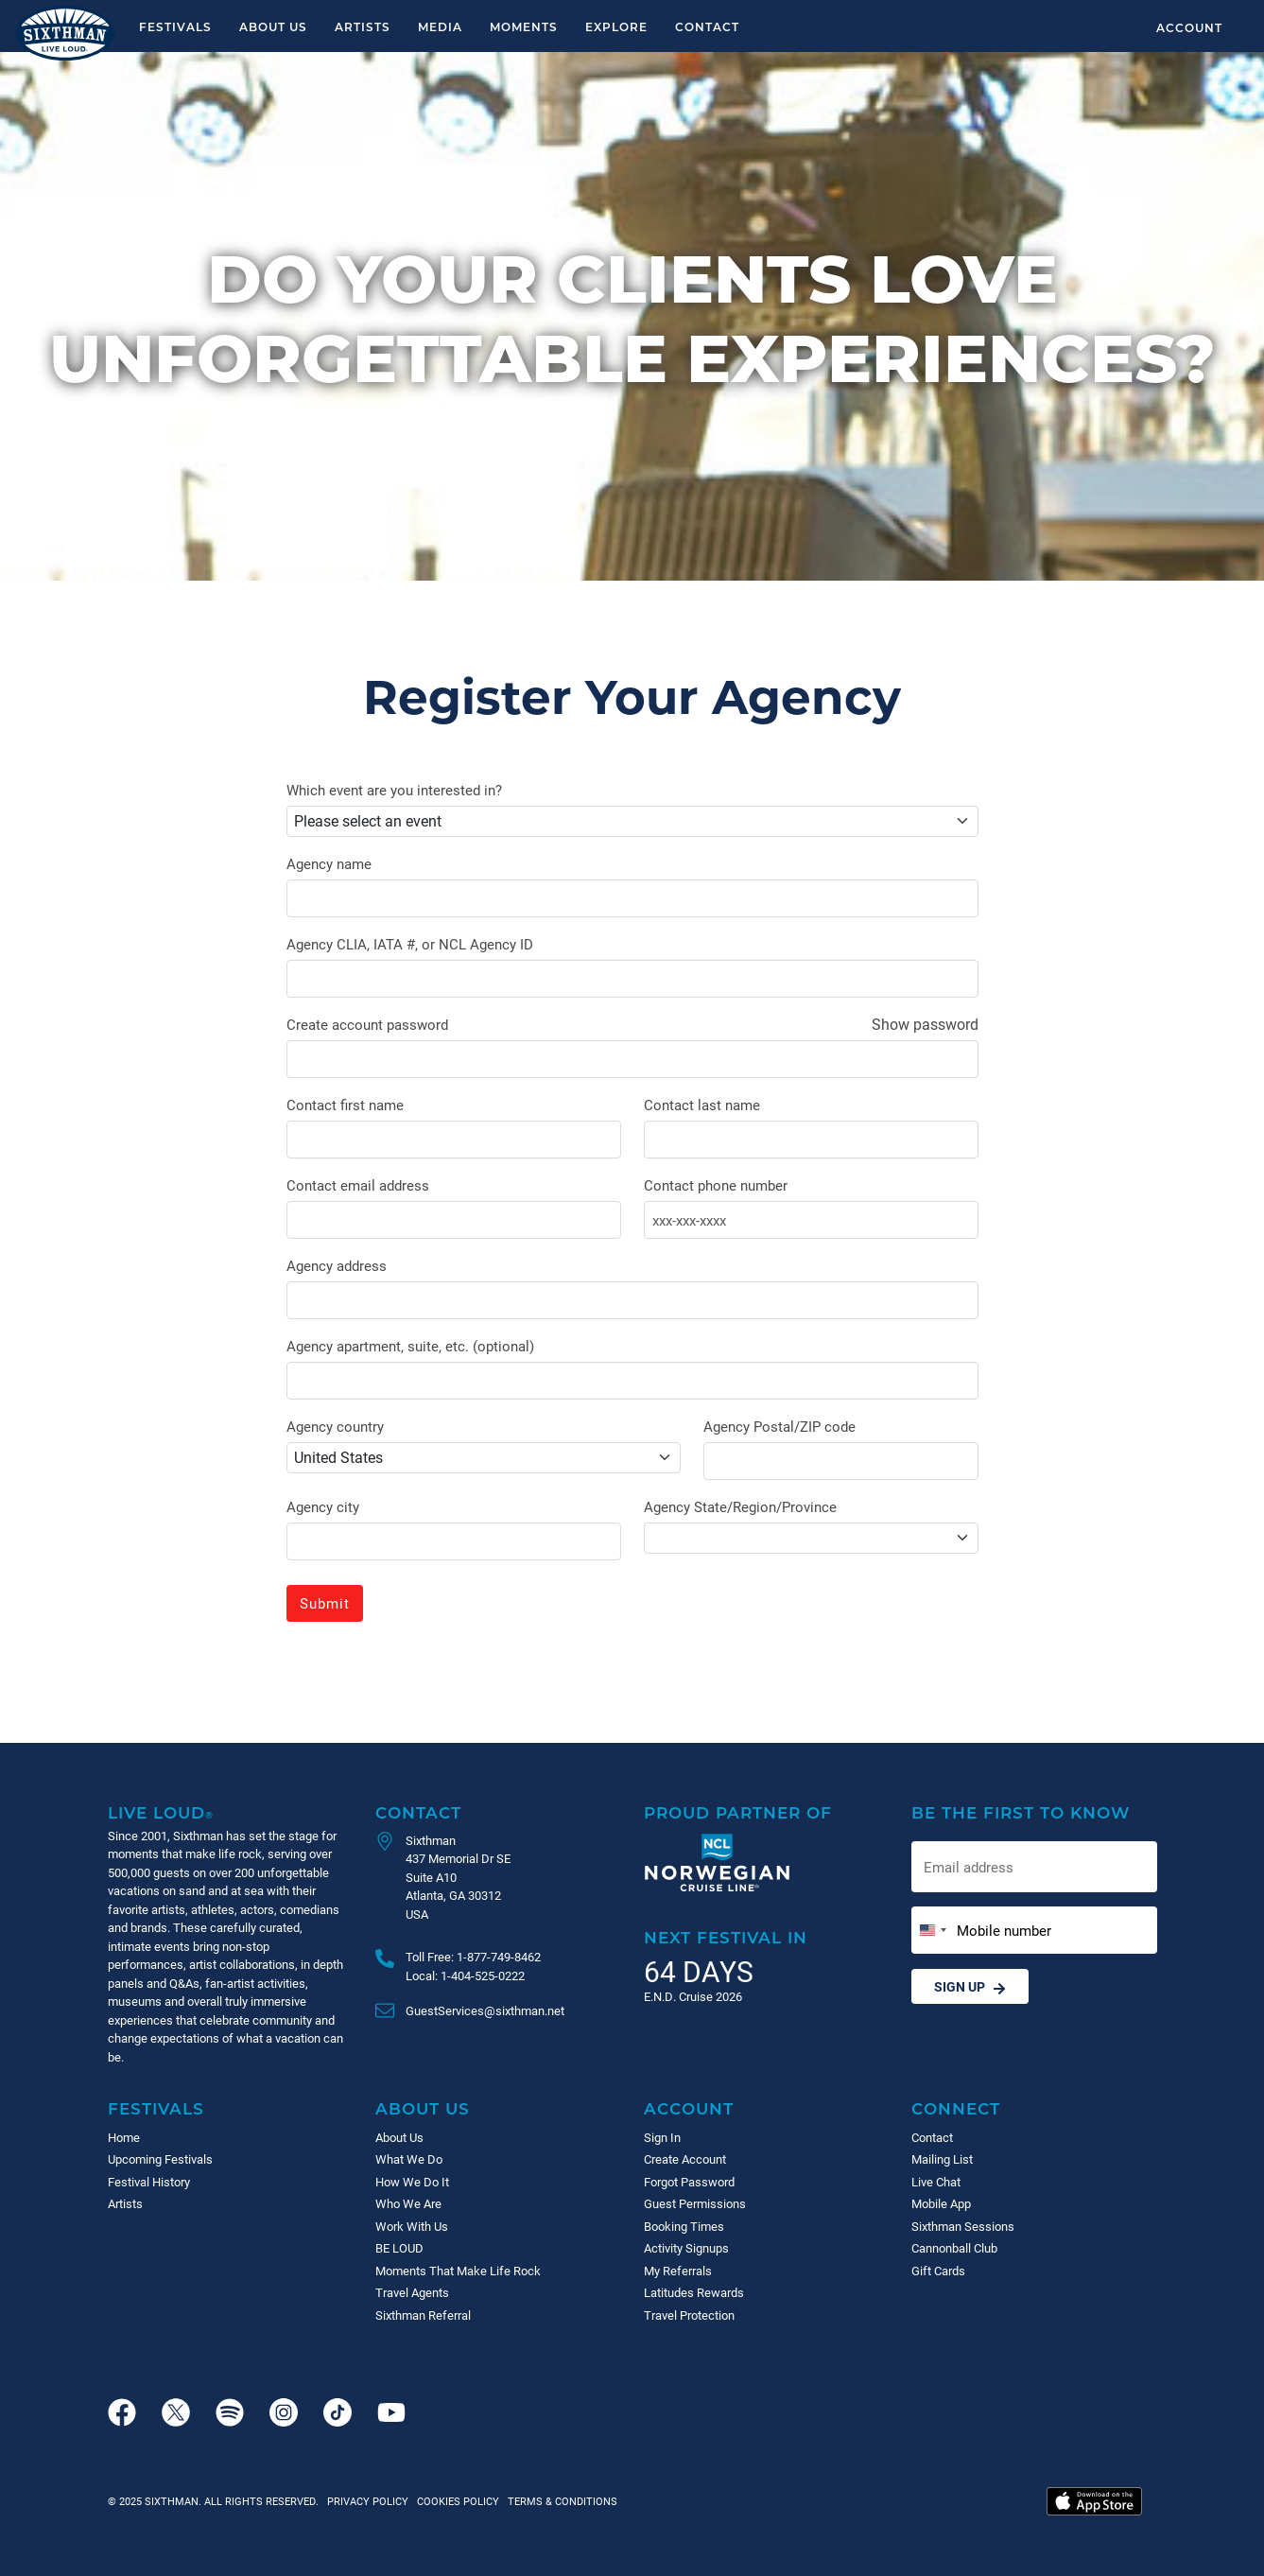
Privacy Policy (367, 2501)
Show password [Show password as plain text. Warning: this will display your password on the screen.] (925, 1024)
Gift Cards (938, 2270)
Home (124, 2137)
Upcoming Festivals (160, 2158)
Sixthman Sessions (962, 2226)
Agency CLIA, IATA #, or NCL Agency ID (409, 943)
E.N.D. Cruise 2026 (693, 1996)
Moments (524, 26)
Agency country (335, 1426)
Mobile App (941, 2203)
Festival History (149, 2181)
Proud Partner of (738, 1812)
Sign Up (970, 1986)
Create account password (367, 1024)
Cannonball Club (954, 2247)
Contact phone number (716, 1184)
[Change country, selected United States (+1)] (932, 1930)
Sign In (662, 2137)
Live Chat (936, 2181)
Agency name (329, 863)
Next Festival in (725, 1937)
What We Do (408, 2158)
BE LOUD (399, 2247)
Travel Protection (689, 2315)
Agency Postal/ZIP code (779, 1426)
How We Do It (412, 2181)
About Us (273, 26)
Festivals (175, 26)
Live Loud (161, 1812)
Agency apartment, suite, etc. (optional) (410, 1345)
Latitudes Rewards (694, 2292)
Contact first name (345, 1104)
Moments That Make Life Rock (458, 2270)
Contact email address (357, 1184)
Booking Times (684, 2226)
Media (440, 26)
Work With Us (411, 2226)
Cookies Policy (455, 2501)
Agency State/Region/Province (740, 1506)
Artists (362, 26)
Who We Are (408, 2203)
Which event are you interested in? (394, 789)
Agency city (322, 1506)
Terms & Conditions (559, 2501)
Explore (616, 26)
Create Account (685, 2158)
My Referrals (678, 2270)
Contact (707, 26)
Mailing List (942, 2158)
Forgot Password (689, 2181)
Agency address (336, 1265)
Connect (955, 2108)
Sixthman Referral (423, 2315)
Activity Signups (686, 2247)
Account (1189, 27)
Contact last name (702, 1104)
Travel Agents (412, 2292)
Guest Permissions (695, 2203)
